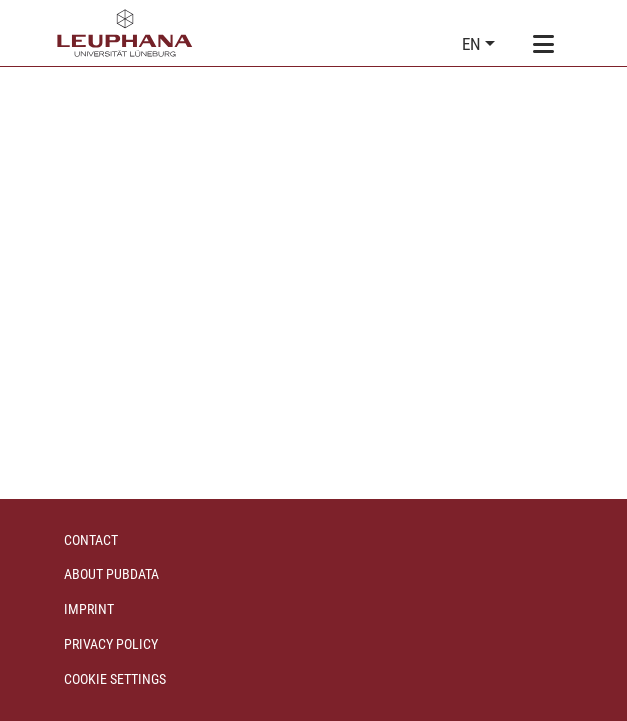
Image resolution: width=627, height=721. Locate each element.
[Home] (125, 33)
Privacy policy (111, 644)
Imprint (89, 609)
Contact (91, 540)
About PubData (111, 574)
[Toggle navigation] (544, 45)
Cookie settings (115, 679)
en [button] (473, 44)
